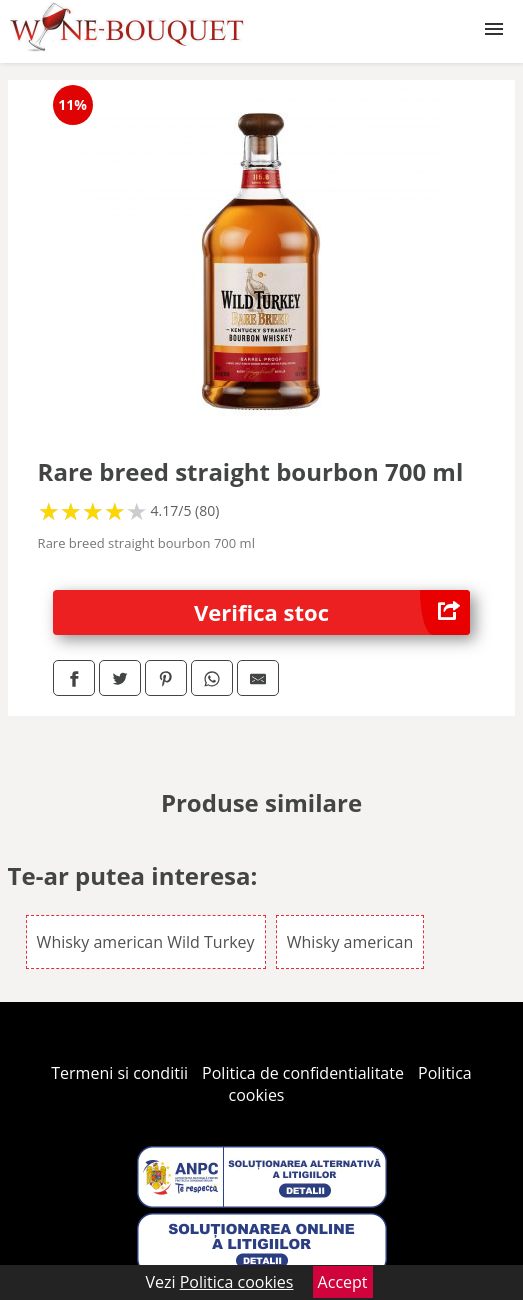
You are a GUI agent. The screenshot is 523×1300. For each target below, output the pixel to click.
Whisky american (350, 942)
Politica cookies (237, 1282)
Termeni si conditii (119, 1073)
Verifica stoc (332, 612)
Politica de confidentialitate (303, 1073)
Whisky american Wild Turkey (146, 942)
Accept (343, 1282)
